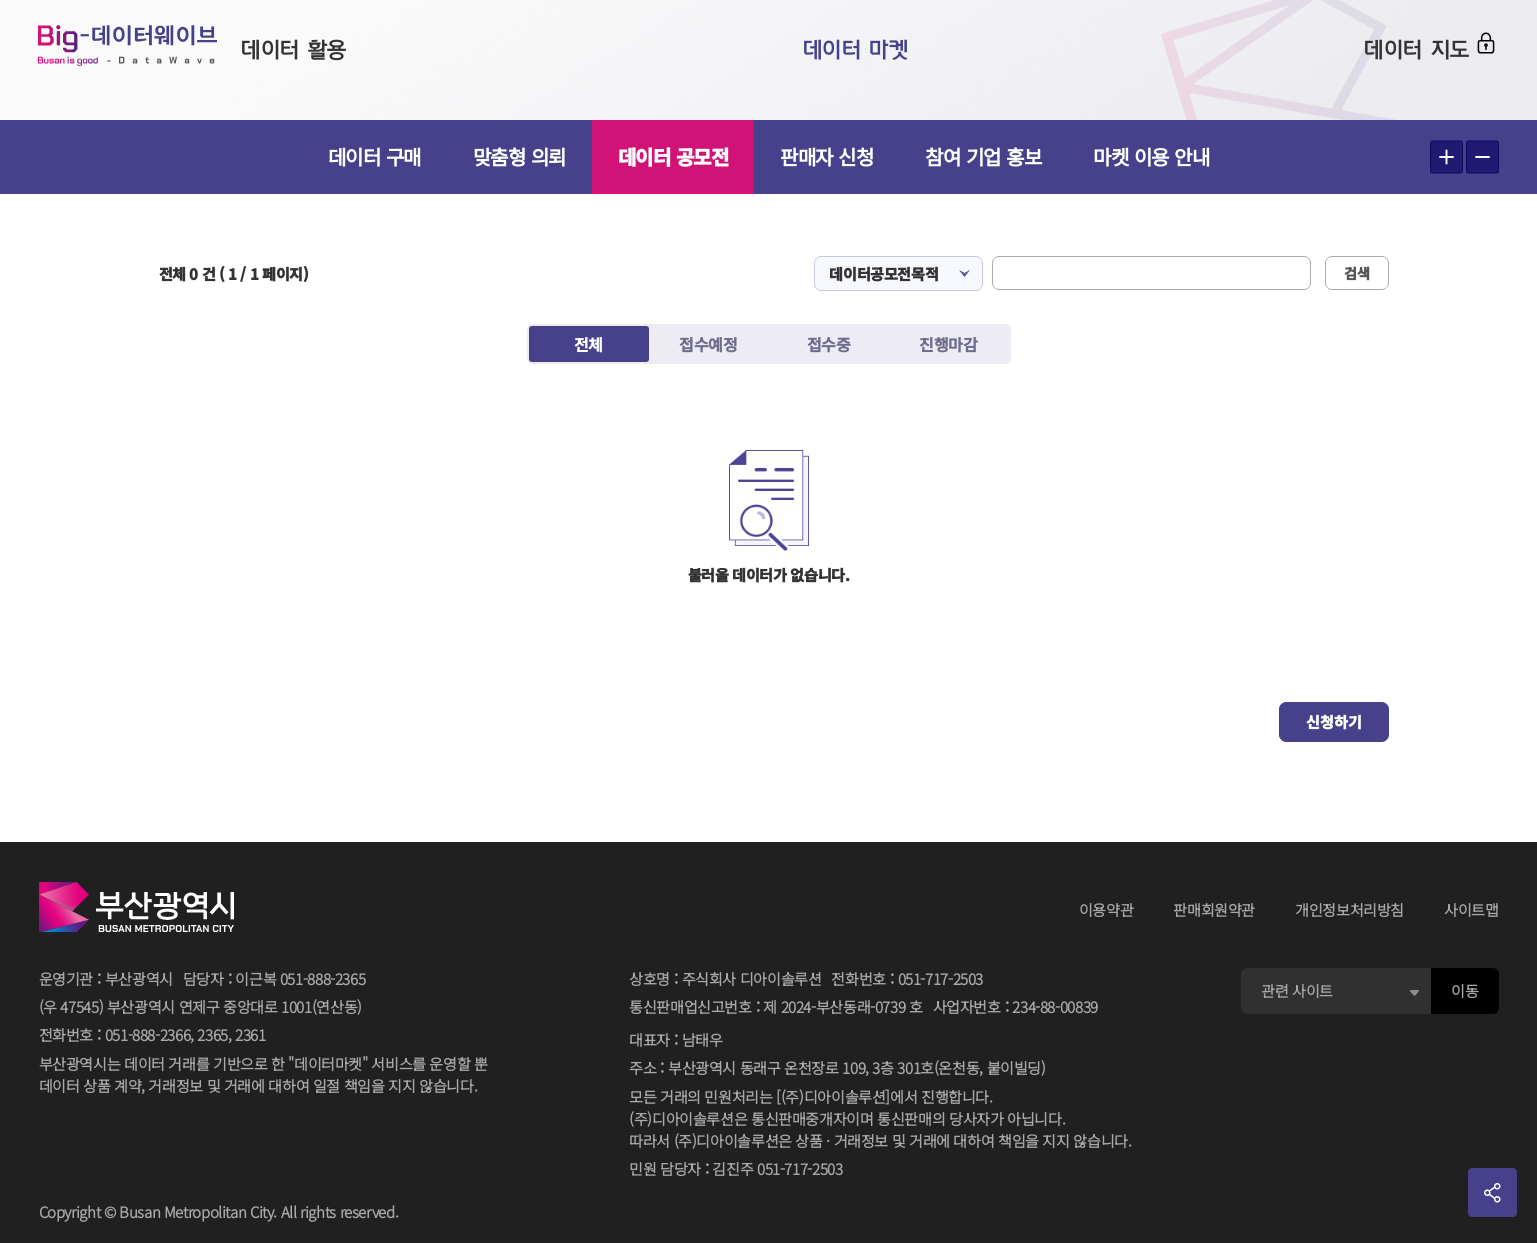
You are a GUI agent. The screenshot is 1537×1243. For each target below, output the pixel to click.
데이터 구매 (374, 156)
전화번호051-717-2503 (907, 979)
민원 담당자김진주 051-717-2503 (735, 1169)
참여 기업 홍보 (983, 156)
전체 (588, 344)
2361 (250, 1034)
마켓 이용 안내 (1151, 156)
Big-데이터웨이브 (160, 60)
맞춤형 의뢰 (519, 156)
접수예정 (708, 344)
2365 (212, 1034)
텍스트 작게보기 (1482, 157)
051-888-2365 (323, 978)
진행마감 (948, 344)
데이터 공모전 (673, 156)
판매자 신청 (826, 156)
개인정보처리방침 (1349, 909)
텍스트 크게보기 (1446, 157)
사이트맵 (1471, 909)
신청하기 (1334, 721)
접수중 (829, 344)
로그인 (1464, 57)
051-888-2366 (148, 1034)
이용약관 (1106, 909)
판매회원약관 (1214, 909)
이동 (1464, 990)
